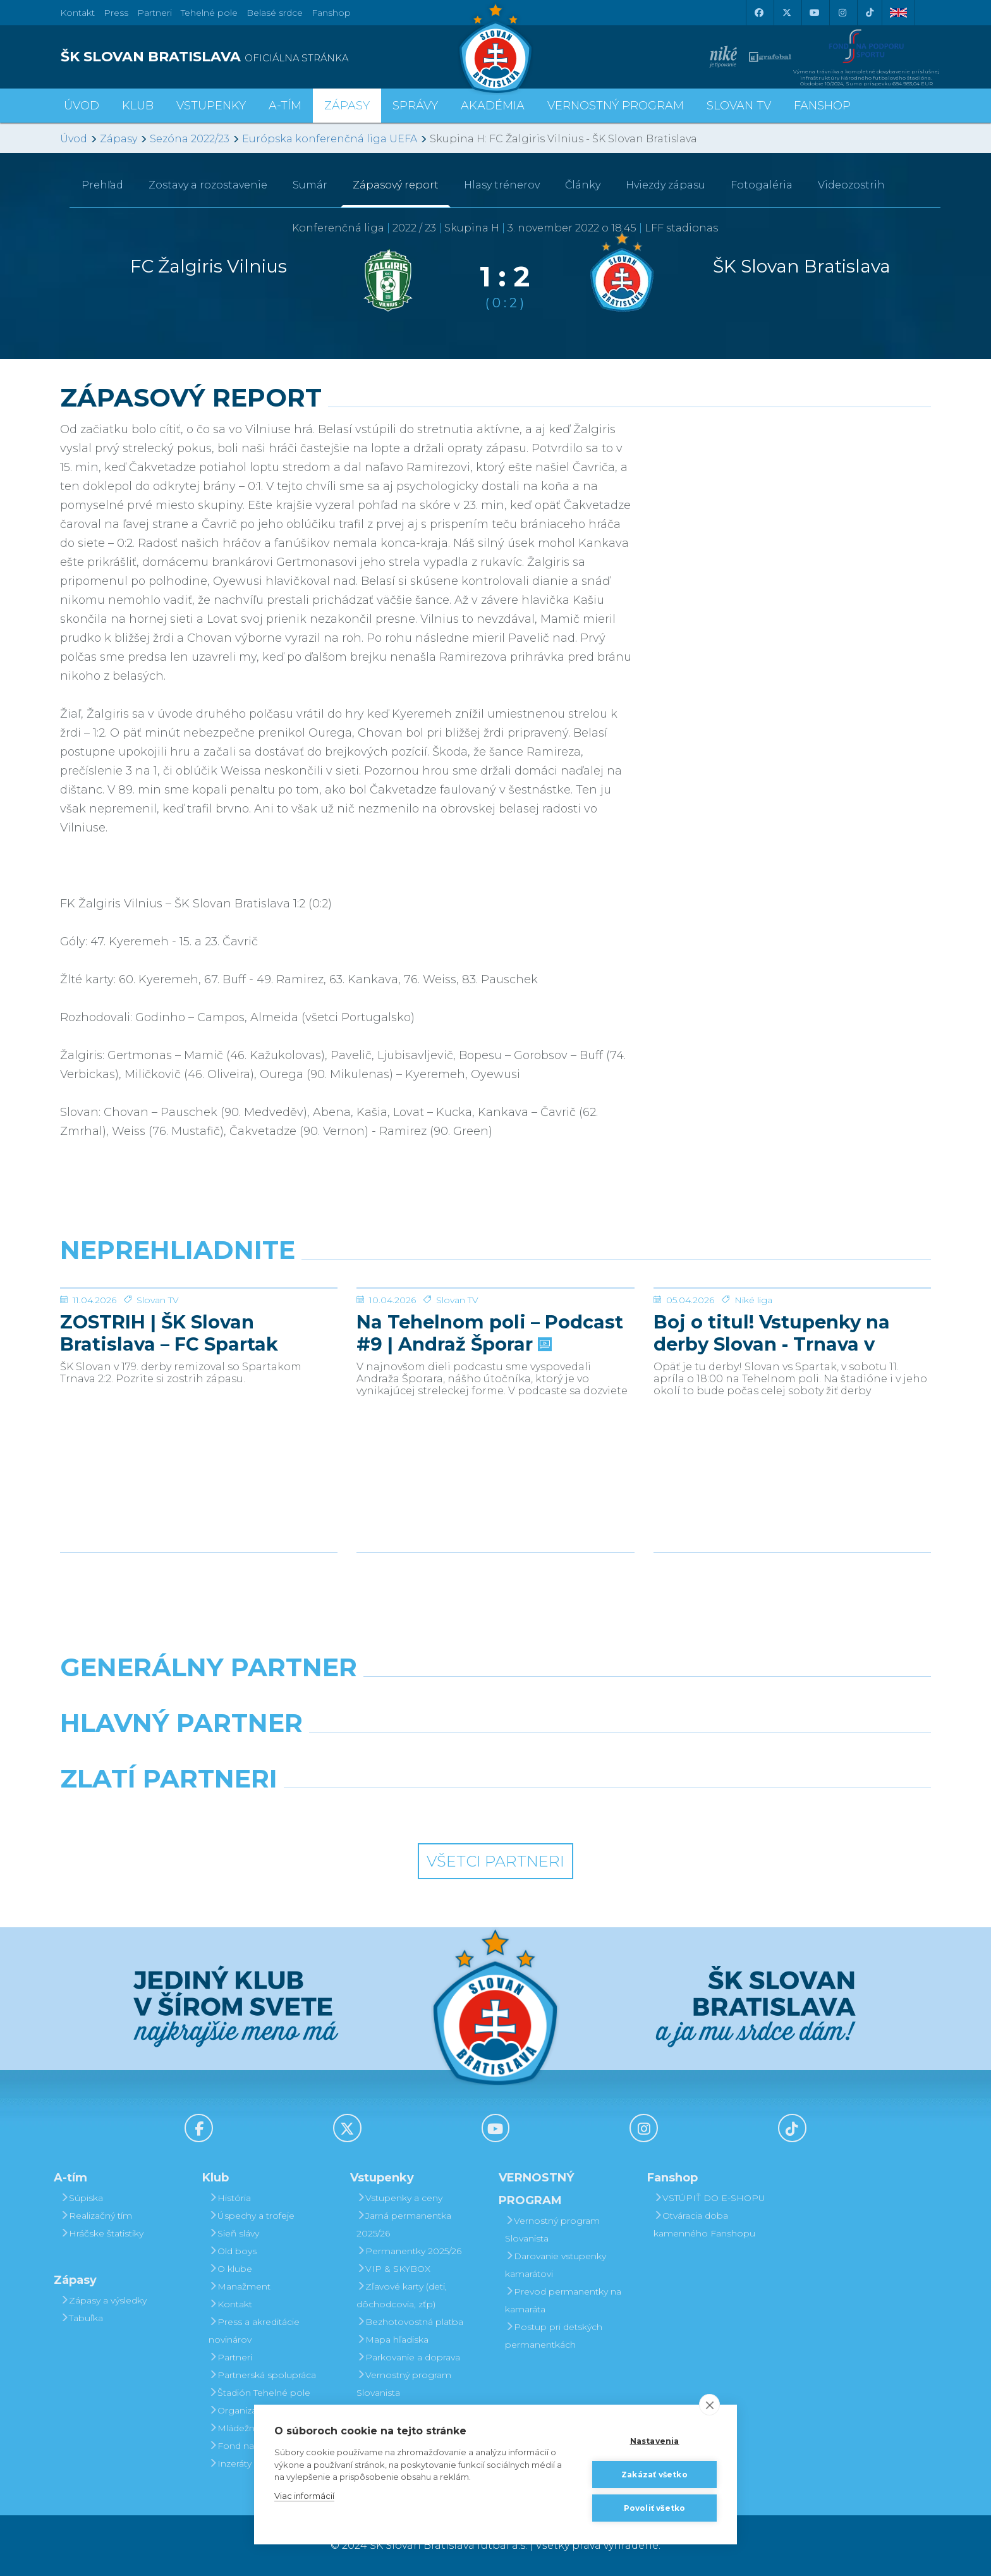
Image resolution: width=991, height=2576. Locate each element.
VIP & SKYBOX (393, 2268)
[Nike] (495, 1700)
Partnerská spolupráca (262, 2375)
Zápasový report (396, 185)
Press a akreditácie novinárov (254, 2330)
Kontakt (230, 2304)
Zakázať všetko (654, 2474)
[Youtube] (814, 12)
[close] (709, 2404)
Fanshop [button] (822, 106)
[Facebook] (758, 12)
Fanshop (331, 12)
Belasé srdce (274, 12)
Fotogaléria (762, 185)
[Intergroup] (384, 1811)
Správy (415, 106)
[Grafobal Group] (606, 1811)
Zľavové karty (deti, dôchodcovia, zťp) (401, 2295)
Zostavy (208, 185)
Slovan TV (158, 1395)
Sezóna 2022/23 (189, 139)
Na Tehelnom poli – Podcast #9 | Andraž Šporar (489, 1427)
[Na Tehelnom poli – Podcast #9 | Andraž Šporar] (495, 1335)
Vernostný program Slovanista (403, 2383)
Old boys (233, 2251)
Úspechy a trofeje (252, 2215)
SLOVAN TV (739, 106)
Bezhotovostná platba (409, 2322)
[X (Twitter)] (786, 12)
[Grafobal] (384, 1755)
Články (582, 185)
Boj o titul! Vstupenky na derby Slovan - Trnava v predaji (772, 1427)
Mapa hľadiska (392, 2339)
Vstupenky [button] (211, 106)
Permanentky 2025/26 (408, 2251)
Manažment (240, 2286)
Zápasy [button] (347, 106)
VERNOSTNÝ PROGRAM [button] (615, 106)
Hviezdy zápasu (665, 185)
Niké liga (753, 1395)
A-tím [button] (285, 106)
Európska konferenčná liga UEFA (329, 139)
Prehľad (102, 185)
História (230, 2198)
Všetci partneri (495, 1861)
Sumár (310, 185)
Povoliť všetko (655, 2508)
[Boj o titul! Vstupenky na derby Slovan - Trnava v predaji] (792, 1335)
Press (116, 12)
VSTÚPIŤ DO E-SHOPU (709, 2198)
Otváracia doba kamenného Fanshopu (704, 2224)
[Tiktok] (869, 12)
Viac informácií (304, 2496)
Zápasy (118, 139)
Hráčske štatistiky (101, 2233)
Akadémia (493, 106)
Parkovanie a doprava (408, 2357)
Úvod (81, 106)
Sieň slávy (234, 2233)
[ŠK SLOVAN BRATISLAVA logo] (273, 57)
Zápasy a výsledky (103, 2300)
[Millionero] (606, 1755)
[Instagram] (841, 12)
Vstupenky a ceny (399, 2198)
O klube (230, 2268)
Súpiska (81, 2198)
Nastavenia (654, 2441)
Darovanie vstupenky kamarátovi (555, 2264)
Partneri (230, 2357)
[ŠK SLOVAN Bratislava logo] (495, 47)
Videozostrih (851, 185)
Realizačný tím (96, 2215)
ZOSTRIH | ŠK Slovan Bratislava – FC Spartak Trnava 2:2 (169, 1427)
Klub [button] (138, 106)
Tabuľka (81, 2318)
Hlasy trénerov (502, 185)
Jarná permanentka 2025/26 (403, 2224)
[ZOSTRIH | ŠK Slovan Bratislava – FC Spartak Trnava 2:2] (198, 1335)
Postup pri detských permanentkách (553, 2335)
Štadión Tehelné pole (259, 2392)
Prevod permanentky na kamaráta (563, 2300)
